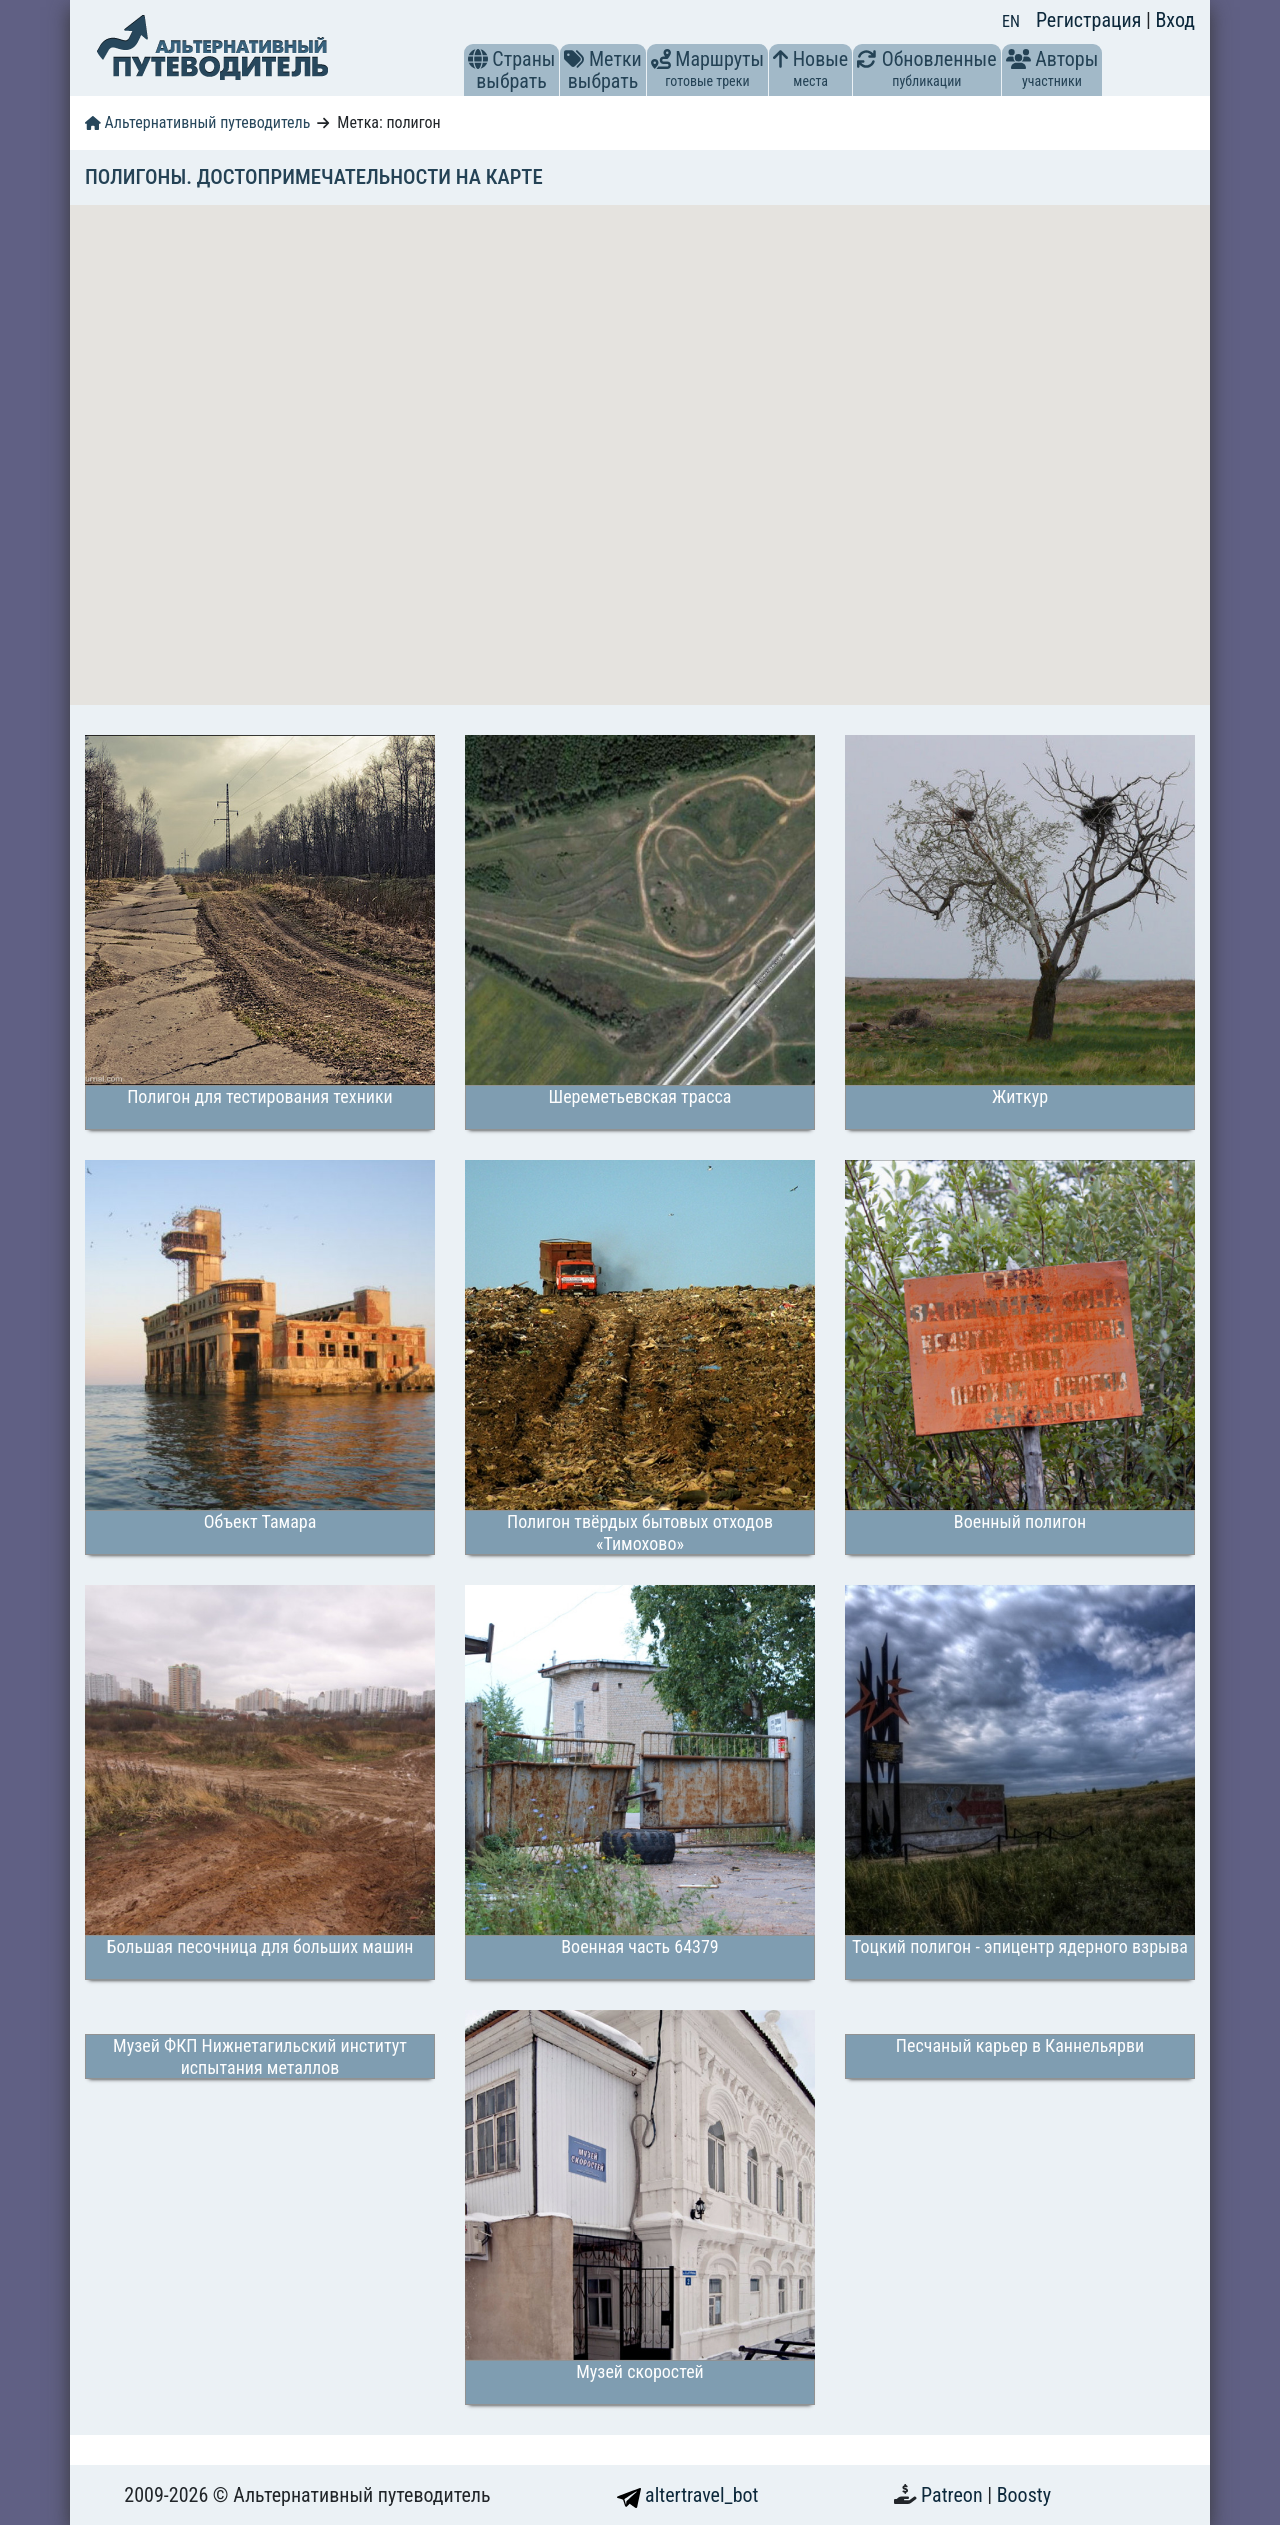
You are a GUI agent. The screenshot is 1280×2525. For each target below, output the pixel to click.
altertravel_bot (688, 2495)
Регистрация (1091, 20)
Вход (1175, 20)
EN (1011, 21)
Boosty (1024, 2495)
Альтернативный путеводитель (197, 122)
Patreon (954, 2495)
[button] (478, 59)
